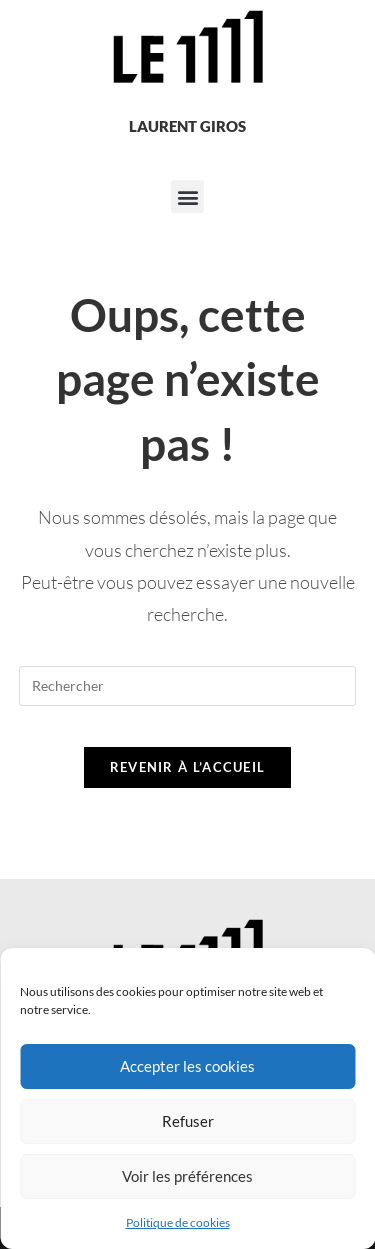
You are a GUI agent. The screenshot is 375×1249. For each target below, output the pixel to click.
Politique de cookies (178, 1222)
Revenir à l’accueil (188, 767)
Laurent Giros (187, 126)
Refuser (188, 1121)
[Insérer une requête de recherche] (188, 686)
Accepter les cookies (187, 1066)
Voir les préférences (187, 1176)
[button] (187, 196)
